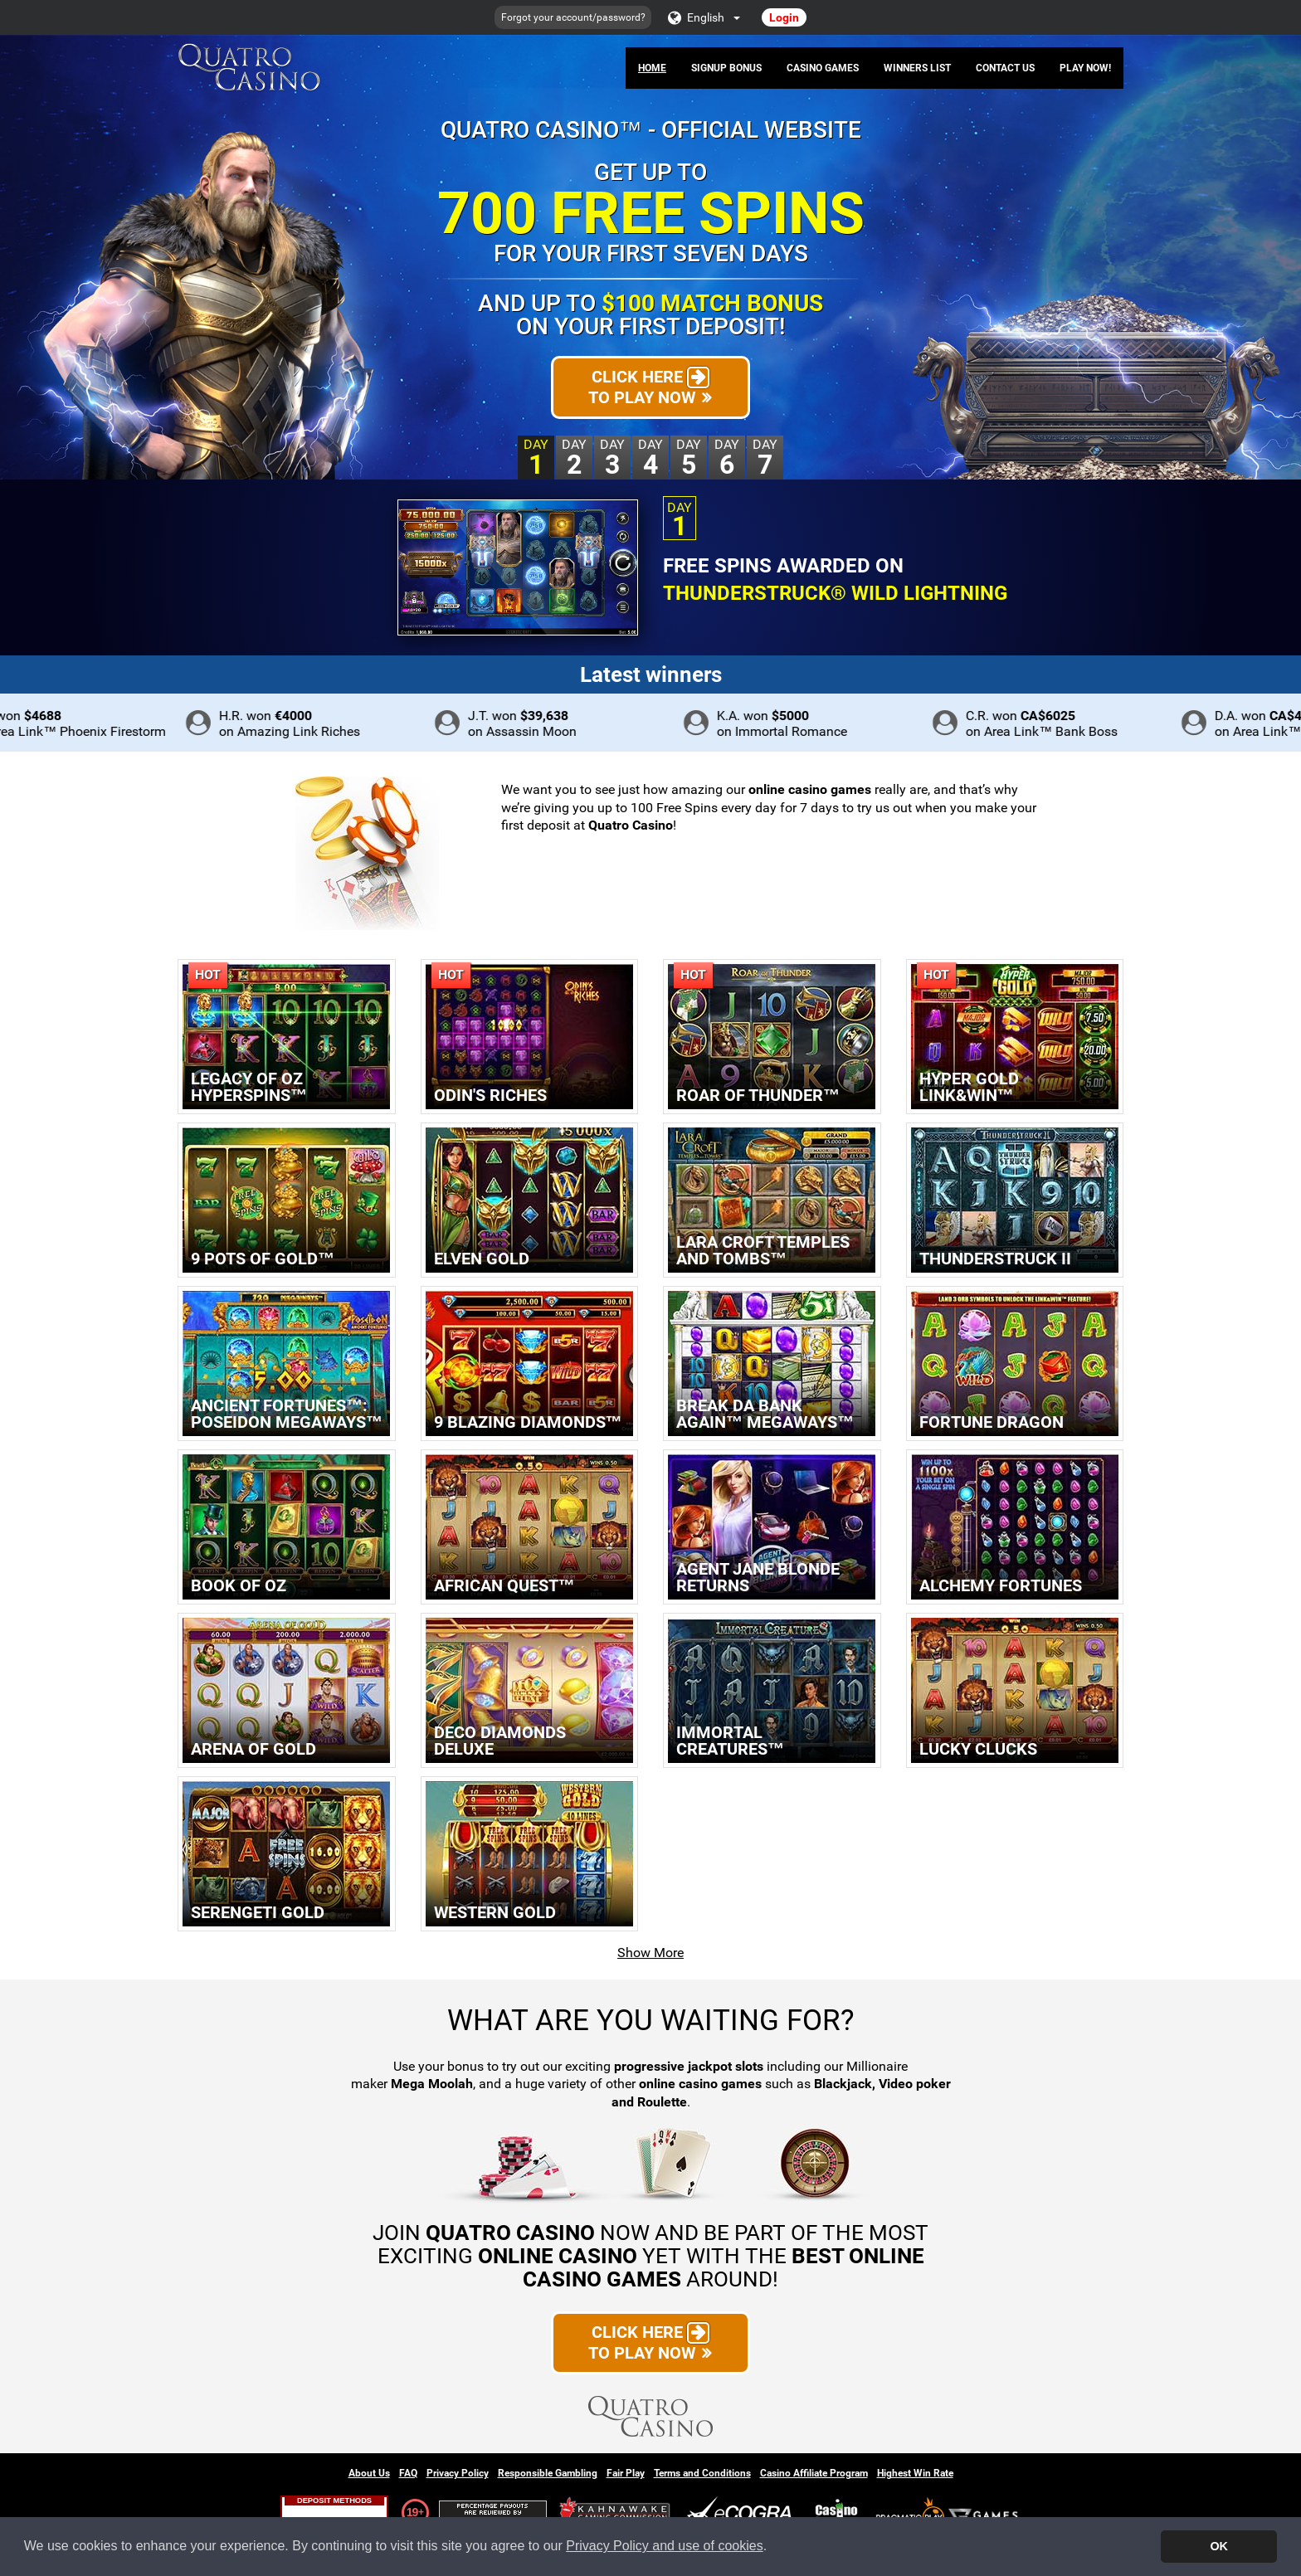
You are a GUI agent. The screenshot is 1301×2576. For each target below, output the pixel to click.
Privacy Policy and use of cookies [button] (664, 2546)
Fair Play (626, 2473)
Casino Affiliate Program (814, 2473)
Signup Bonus (726, 68)
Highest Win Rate (915, 2473)
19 (412, 2512)
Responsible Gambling (547, 2473)
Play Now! (1085, 68)
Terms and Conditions (702, 2473)
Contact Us (1005, 68)
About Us (369, 2473)
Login (784, 17)
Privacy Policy (457, 2473)
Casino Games (823, 68)
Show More (650, 1952)
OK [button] (1219, 2546)
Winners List (917, 68)
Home (652, 68)
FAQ (408, 2473)
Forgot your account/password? (573, 17)
